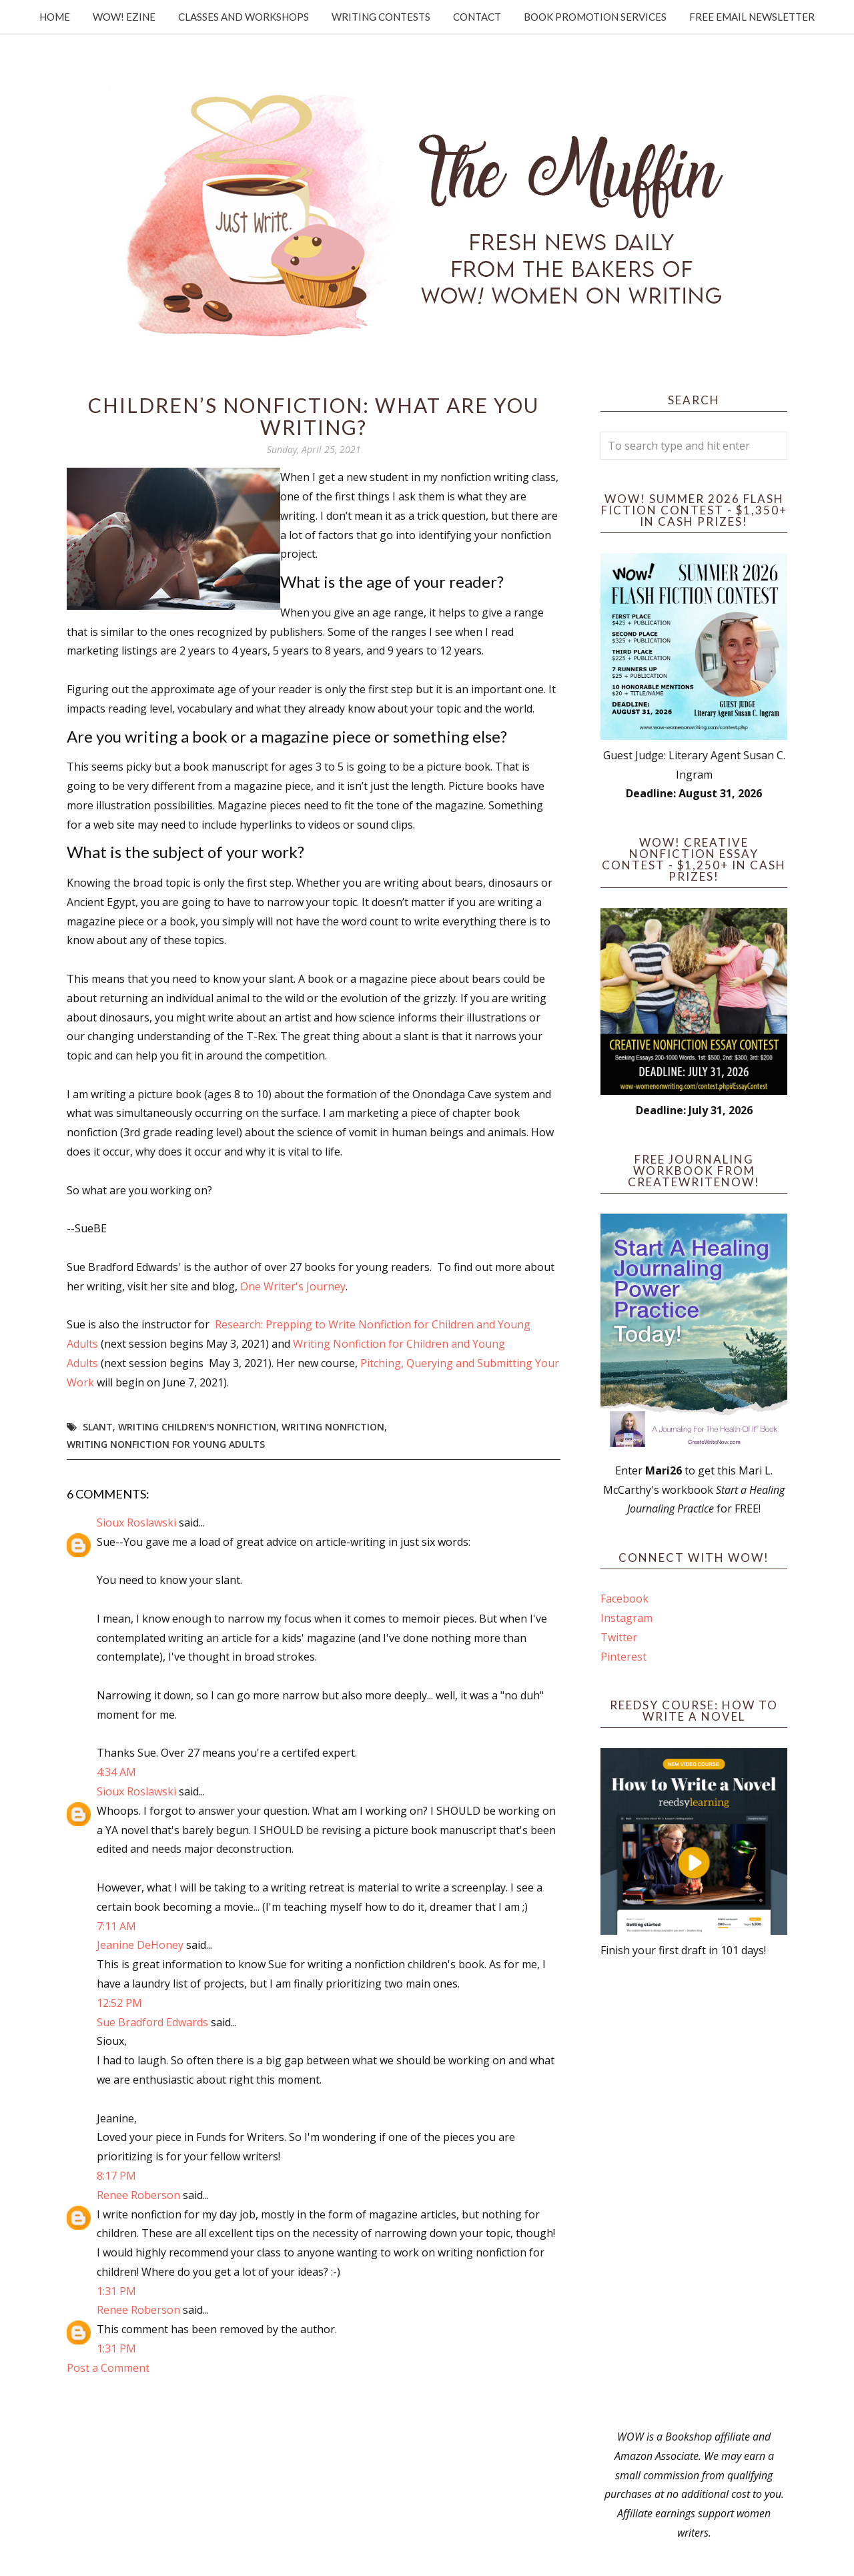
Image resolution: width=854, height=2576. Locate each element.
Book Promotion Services (595, 17)
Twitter (618, 1637)
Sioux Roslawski (136, 1522)
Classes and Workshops (243, 17)
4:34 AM (116, 1772)
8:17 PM (116, 2175)
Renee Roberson (138, 2195)
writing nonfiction (333, 1426)
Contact (477, 17)
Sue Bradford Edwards (152, 2022)
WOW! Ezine (124, 17)
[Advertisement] (693, 2194)
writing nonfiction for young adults (166, 1444)
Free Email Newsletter (752, 17)
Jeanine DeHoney (140, 1945)
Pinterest (623, 1656)
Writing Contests (381, 17)
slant (98, 1426)
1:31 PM (116, 2291)
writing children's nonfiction (197, 1426)
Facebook (624, 1598)
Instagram (626, 1618)
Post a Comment (108, 2367)
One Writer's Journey (293, 1286)
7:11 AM (116, 1926)
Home (54, 17)
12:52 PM (119, 2003)
